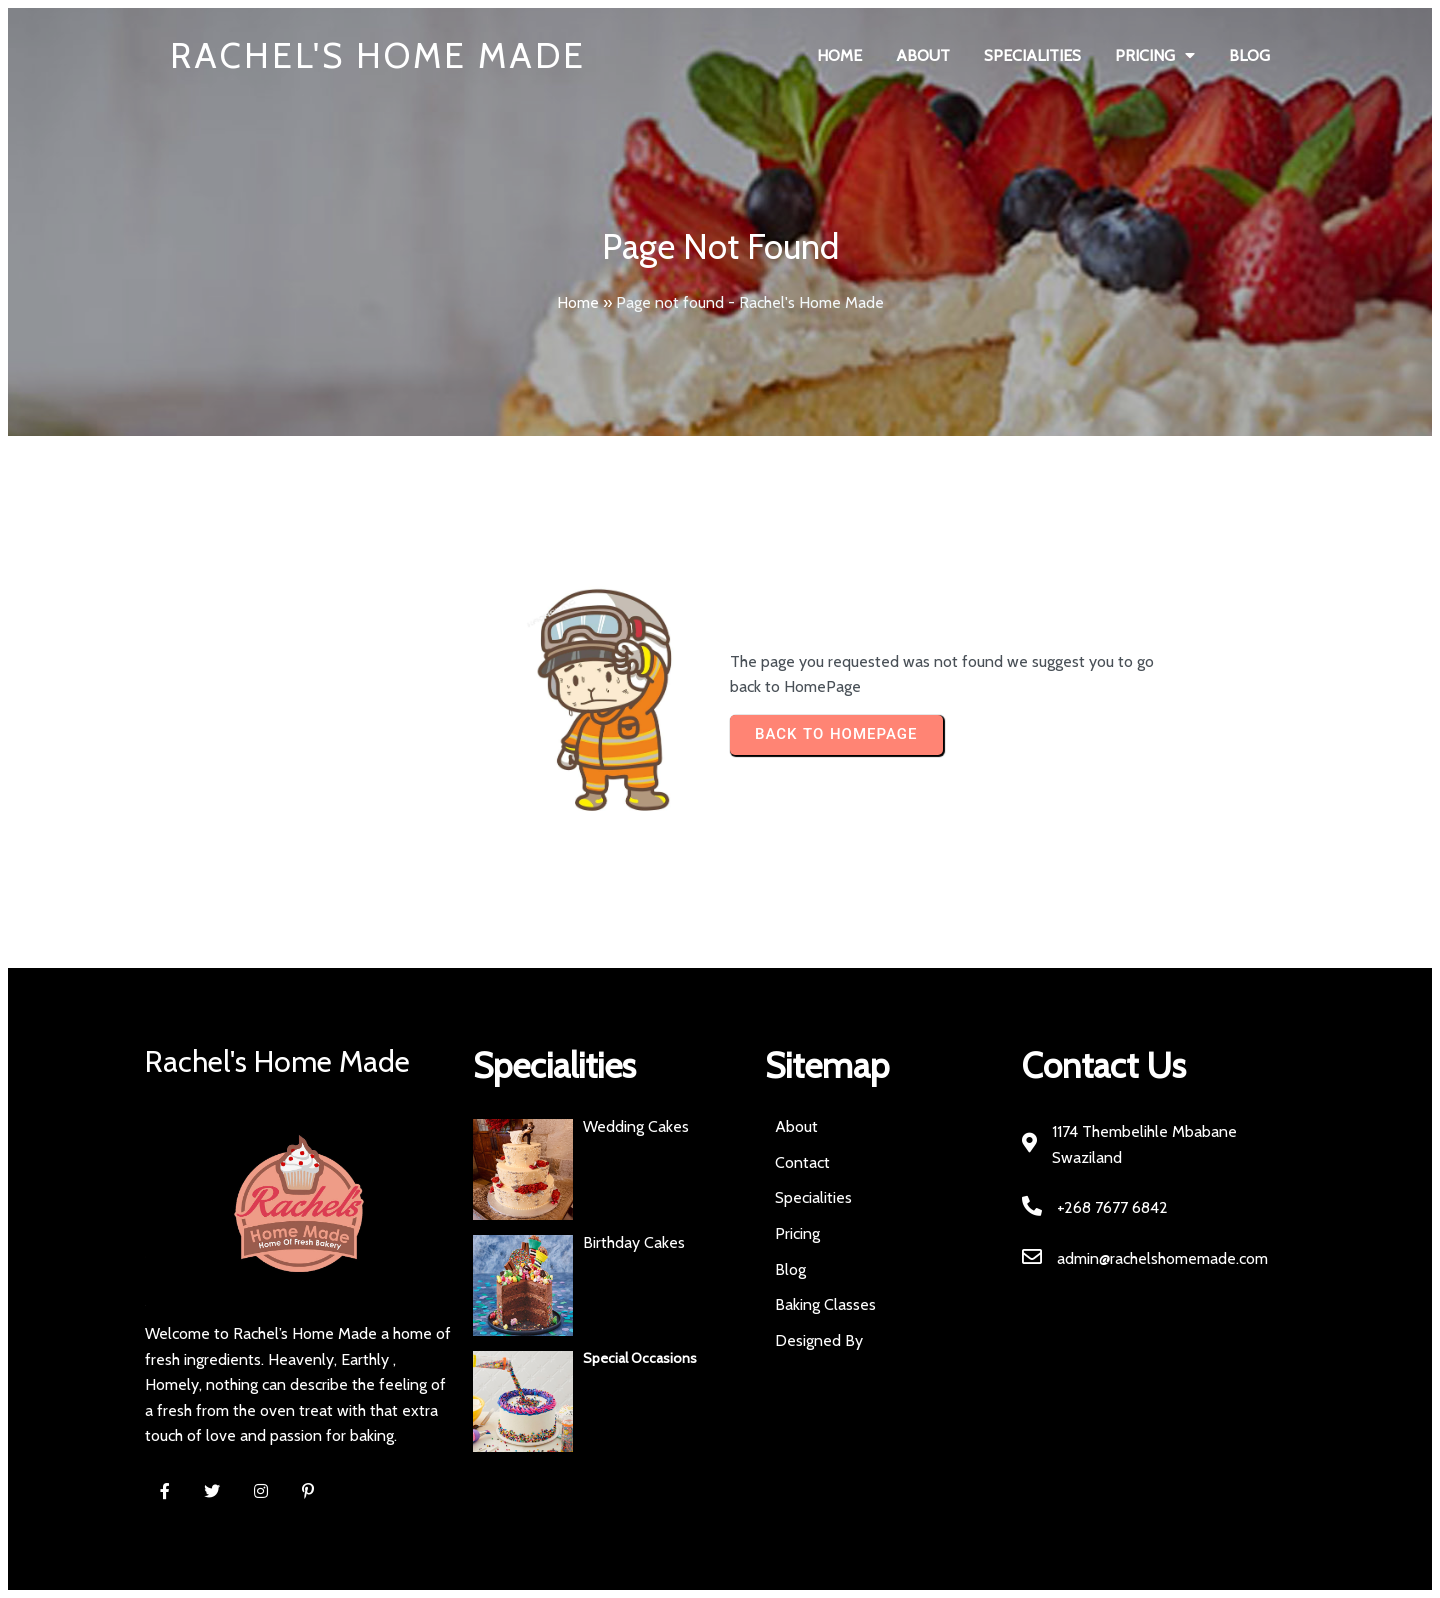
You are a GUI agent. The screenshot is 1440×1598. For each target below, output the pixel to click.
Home (578, 302)
